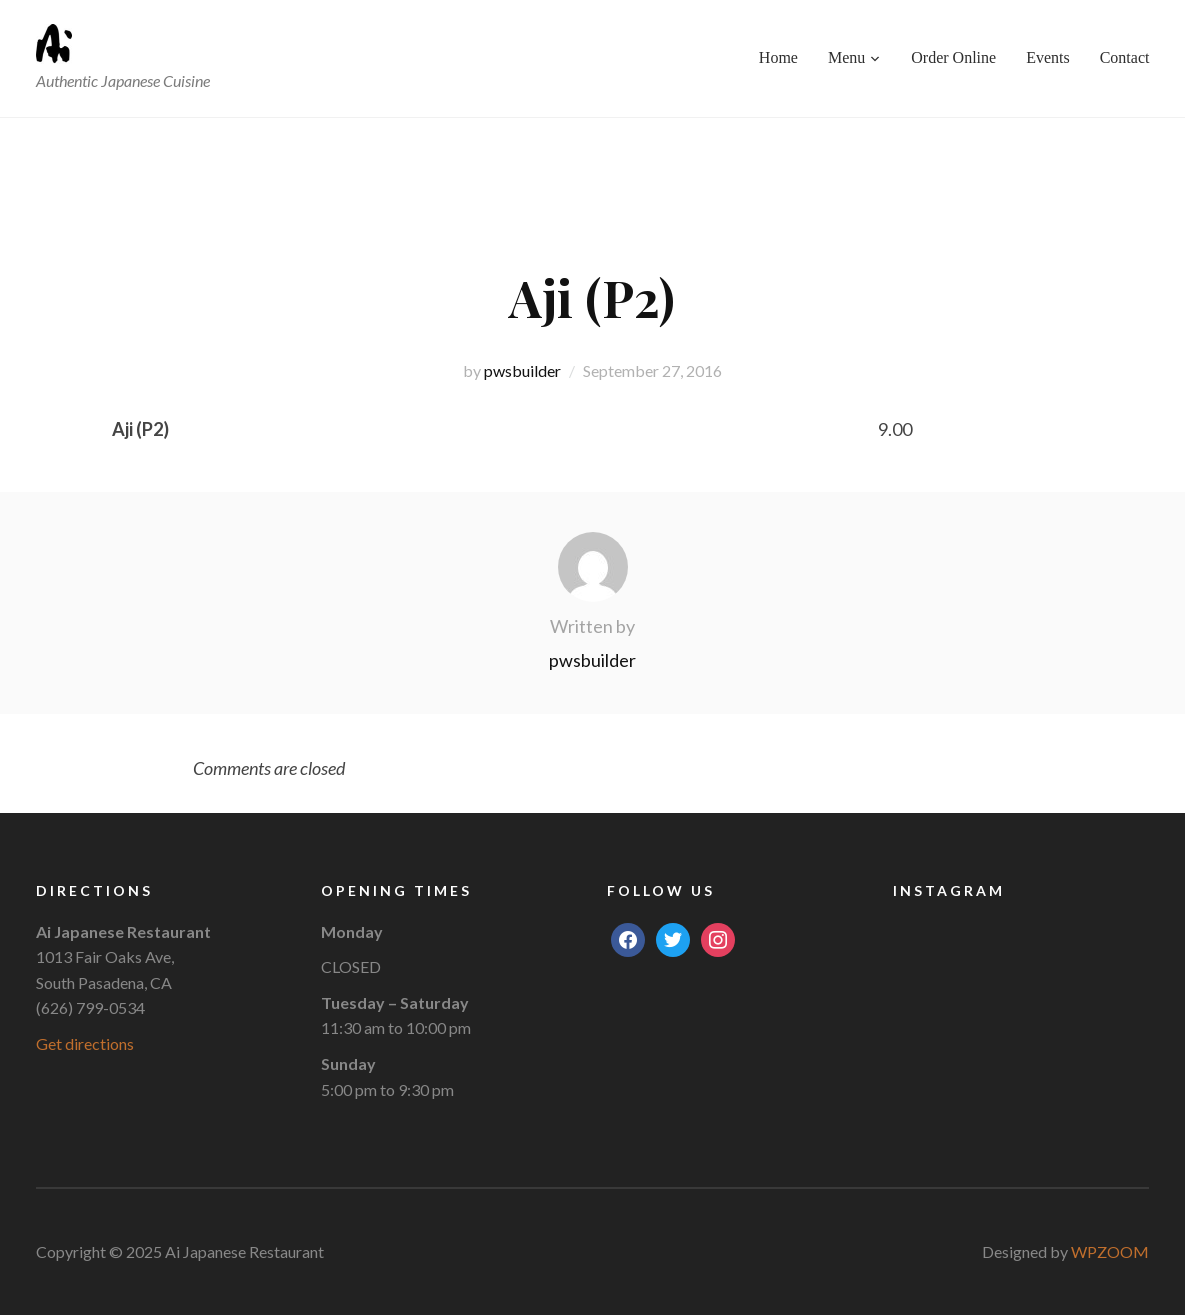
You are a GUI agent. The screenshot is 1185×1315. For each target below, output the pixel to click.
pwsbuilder (522, 370)
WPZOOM (1110, 1251)
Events (1048, 57)
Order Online (953, 57)
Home (778, 57)
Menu (846, 57)
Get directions (85, 1043)
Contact (1125, 57)
